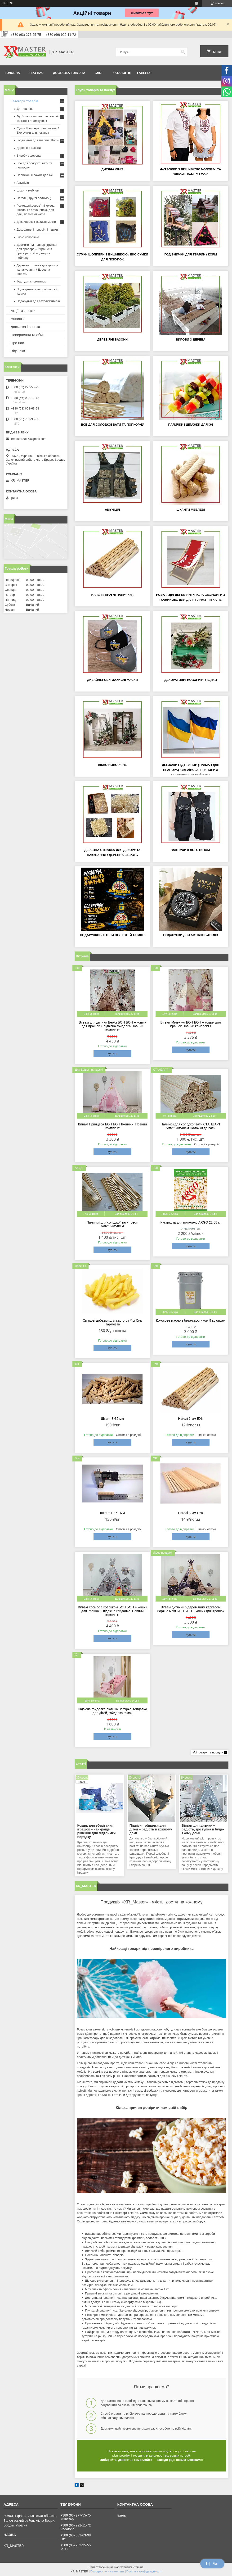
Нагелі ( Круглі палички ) (112, 594)
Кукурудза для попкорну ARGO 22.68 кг (191, 1222)
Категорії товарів (24, 101)
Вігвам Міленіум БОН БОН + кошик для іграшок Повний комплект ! (191, 1024)
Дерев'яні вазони (112, 339)
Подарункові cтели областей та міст (112, 935)
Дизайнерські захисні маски (112, 680)
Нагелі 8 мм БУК (190, 1513)
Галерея (144, 73)
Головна (12, 73)
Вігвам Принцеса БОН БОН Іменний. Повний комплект (112, 1126)
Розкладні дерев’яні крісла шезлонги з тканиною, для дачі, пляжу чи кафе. (35, 210)
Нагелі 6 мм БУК (190, 1418)
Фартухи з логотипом (190, 850)
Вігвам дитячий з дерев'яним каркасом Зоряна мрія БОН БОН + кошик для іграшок (190, 1609)
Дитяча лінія (112, 169)
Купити (112, 1054)
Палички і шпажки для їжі (190, 424)
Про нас (36, 73)
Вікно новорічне (112, 765)
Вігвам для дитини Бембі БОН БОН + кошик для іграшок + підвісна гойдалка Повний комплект (112, 1026)
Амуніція (112, 509)
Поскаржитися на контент (107, 2571)
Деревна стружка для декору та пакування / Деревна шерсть (37, 270)
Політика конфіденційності (143, 2571)
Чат (212, 2564)
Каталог (120, 73)
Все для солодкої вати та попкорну (112, 424)
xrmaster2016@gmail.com (28, 439)
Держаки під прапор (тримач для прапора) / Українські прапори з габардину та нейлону (190, 770)
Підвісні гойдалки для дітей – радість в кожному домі (150, 1829)
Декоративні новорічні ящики (190, 680)
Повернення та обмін (28, 335)
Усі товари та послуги (208, 1752)
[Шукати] (183, 52)
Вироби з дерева (190, 339)
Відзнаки (18, 351)
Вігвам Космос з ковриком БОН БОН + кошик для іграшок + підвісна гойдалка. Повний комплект (112, 1611)
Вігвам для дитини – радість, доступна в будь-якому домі (203, 1829)
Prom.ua (138, 2567)
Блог (99, 73)
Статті (81, 1764)
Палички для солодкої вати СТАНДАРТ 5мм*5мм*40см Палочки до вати (190, 1126)
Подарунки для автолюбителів (190, 935)
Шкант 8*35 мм (112, 1418)
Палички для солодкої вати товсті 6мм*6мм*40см (112, 1224)
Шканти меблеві (190, 509)
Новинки (18, 319)
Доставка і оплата (69, 73)
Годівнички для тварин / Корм (191, 254)
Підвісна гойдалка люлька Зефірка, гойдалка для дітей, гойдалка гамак (112, 1711)
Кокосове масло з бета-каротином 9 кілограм (190, 1320)
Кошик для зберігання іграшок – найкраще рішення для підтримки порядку (96, 1831)
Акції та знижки (23, 311)
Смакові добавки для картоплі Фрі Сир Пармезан (112, 1322)
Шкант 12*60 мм (112, 1513)
